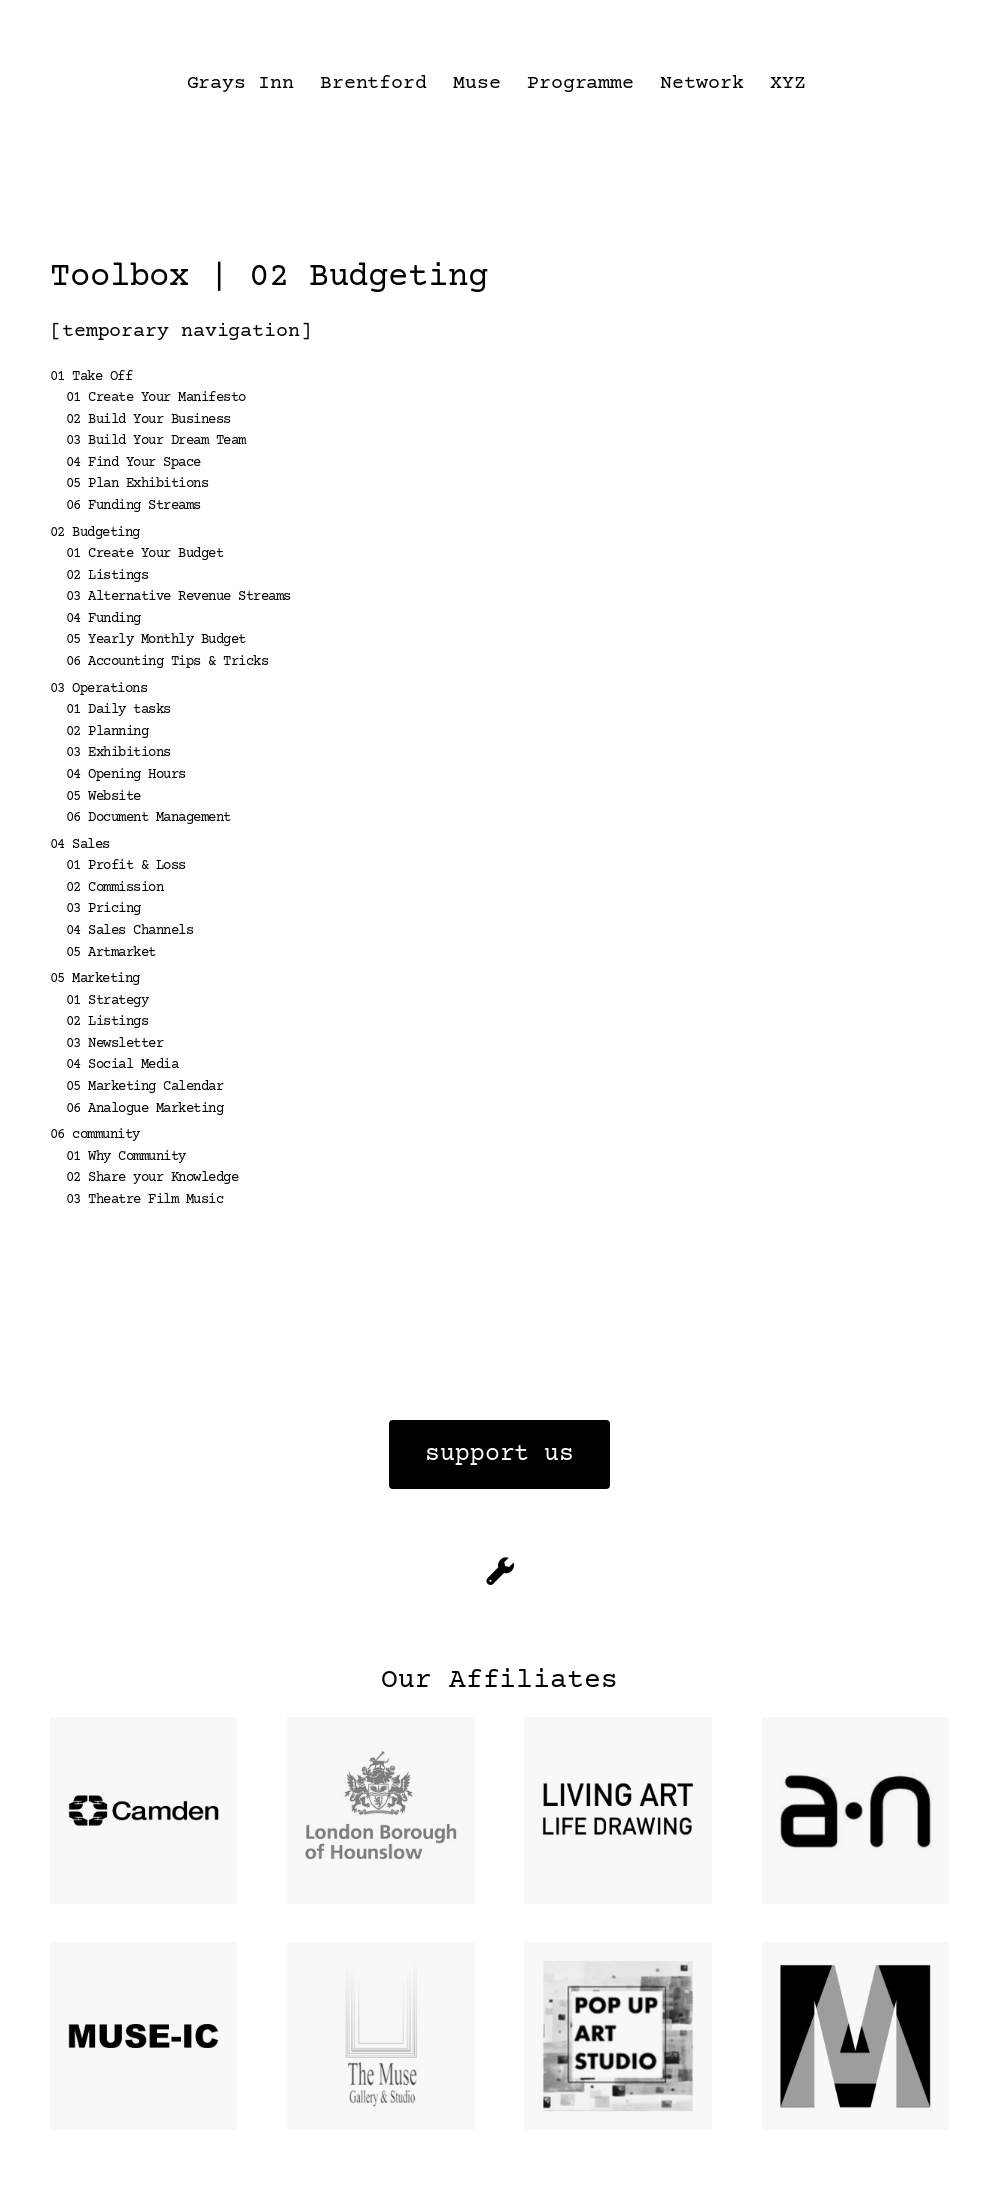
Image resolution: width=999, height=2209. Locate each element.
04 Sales (80, 845)
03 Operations (99, 689)
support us (499, 1454)
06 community (95, 1135)
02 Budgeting (95, 533)
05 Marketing (95, 979)
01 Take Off (91, 377)
